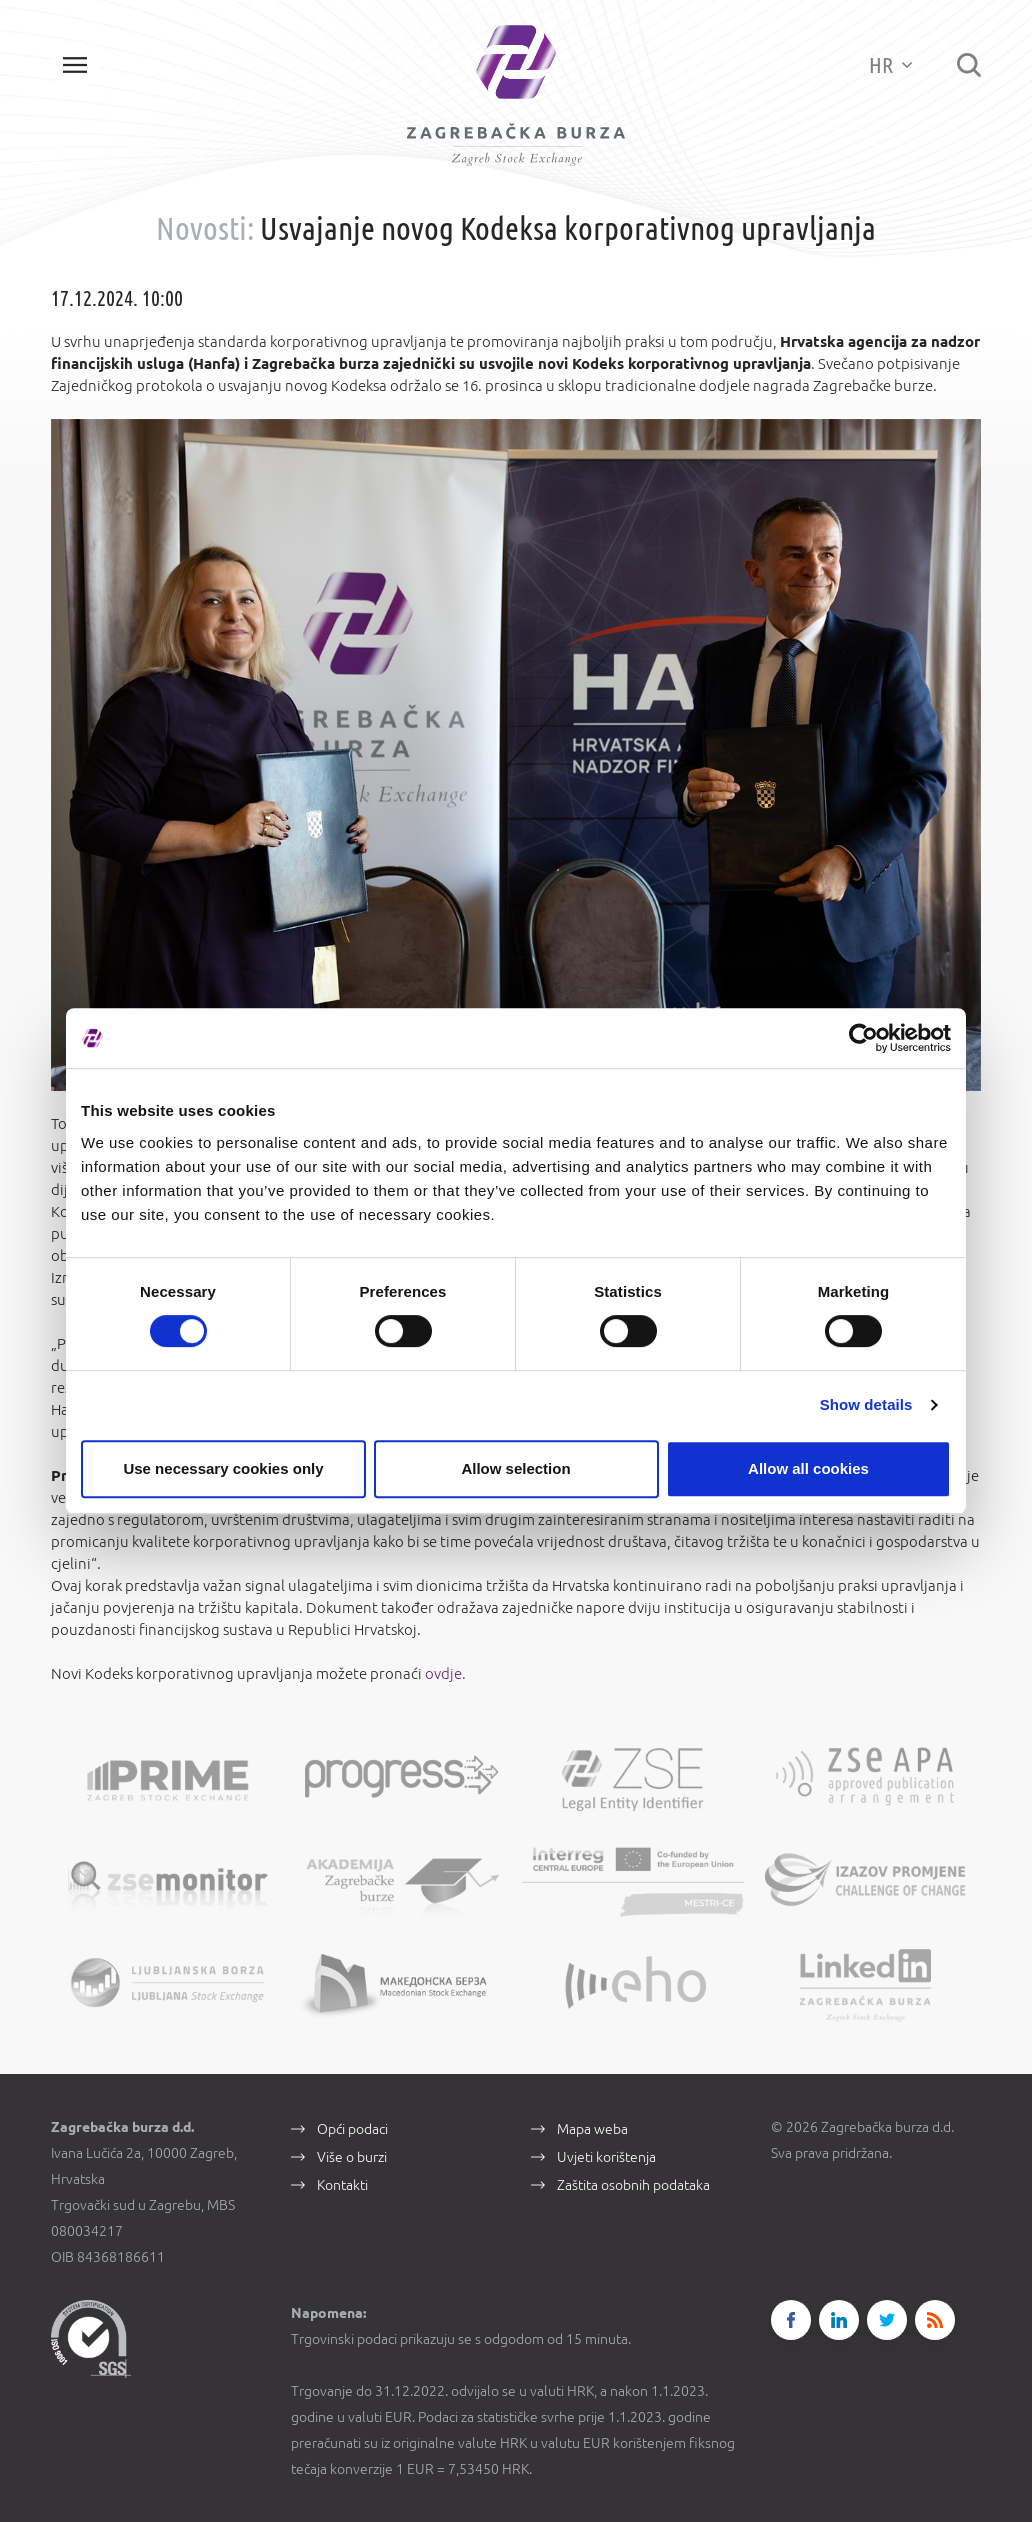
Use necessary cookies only (223, 1468)
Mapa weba (592, 2129)
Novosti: (205, 228)
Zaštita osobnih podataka (633, 2185)
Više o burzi (352, 2157)
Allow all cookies (808, 1468)
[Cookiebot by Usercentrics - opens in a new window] (863, 1038)
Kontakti (342, 2185)
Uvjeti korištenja (606, 2157)
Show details (866, 1404)
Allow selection (515, 1468)
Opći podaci (352, 2129)
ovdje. (444, 1673)
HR (890, 64)
